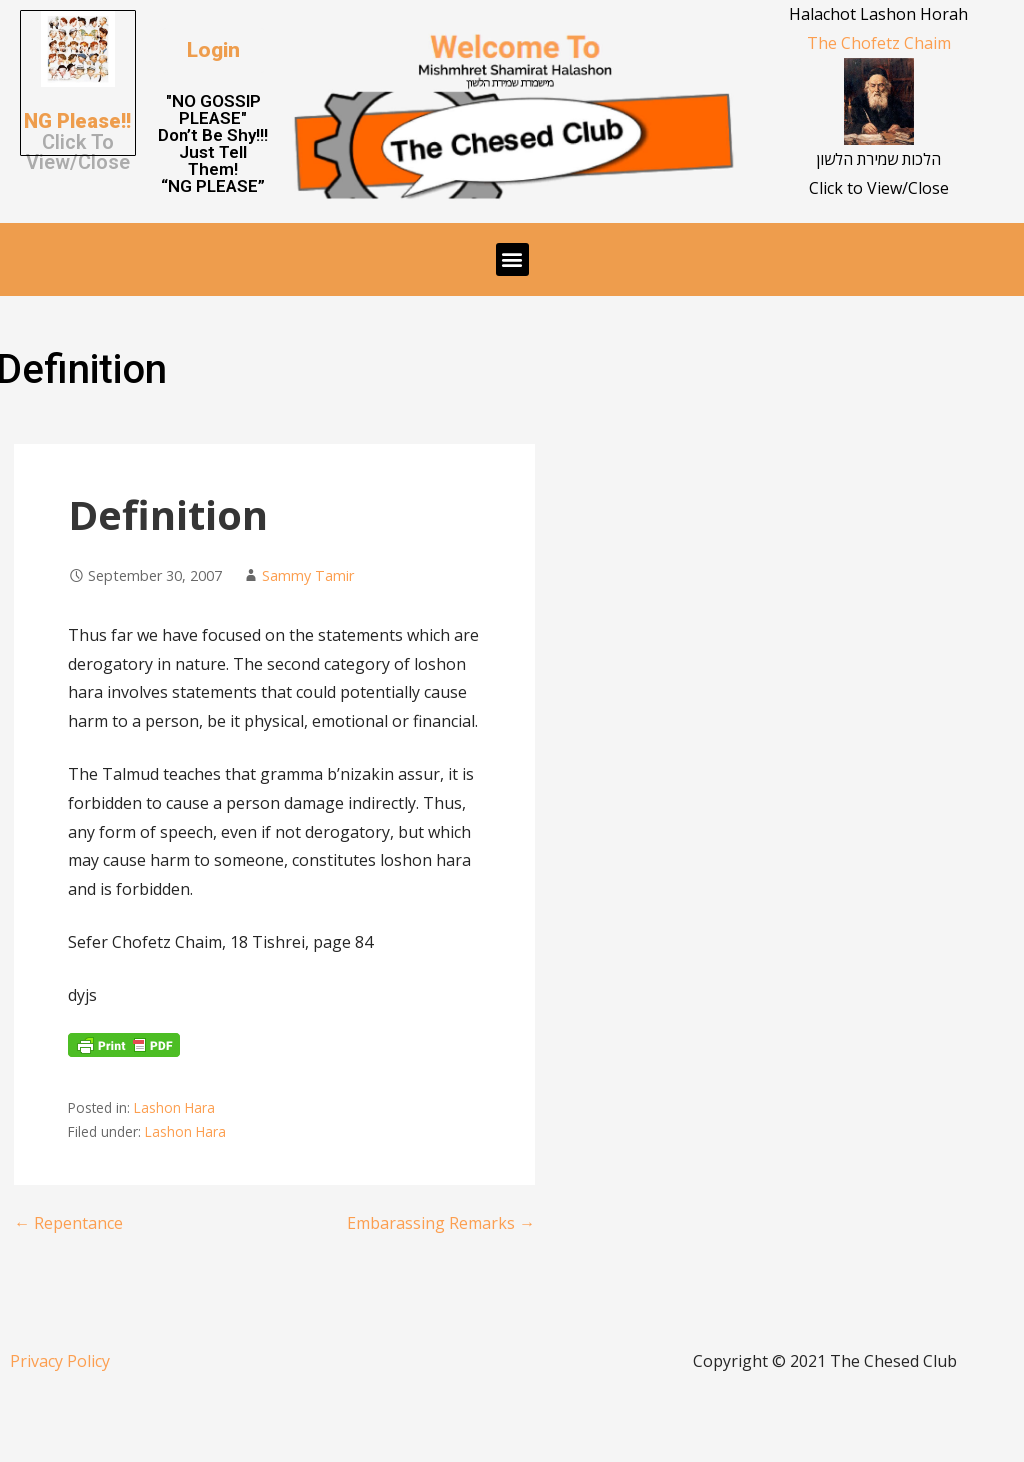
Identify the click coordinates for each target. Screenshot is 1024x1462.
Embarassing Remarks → (441, 1223)
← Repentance (68, 1223)
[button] (213, 50)
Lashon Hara (174, 1107)
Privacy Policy (60, 1361)
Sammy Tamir (308, 575)
